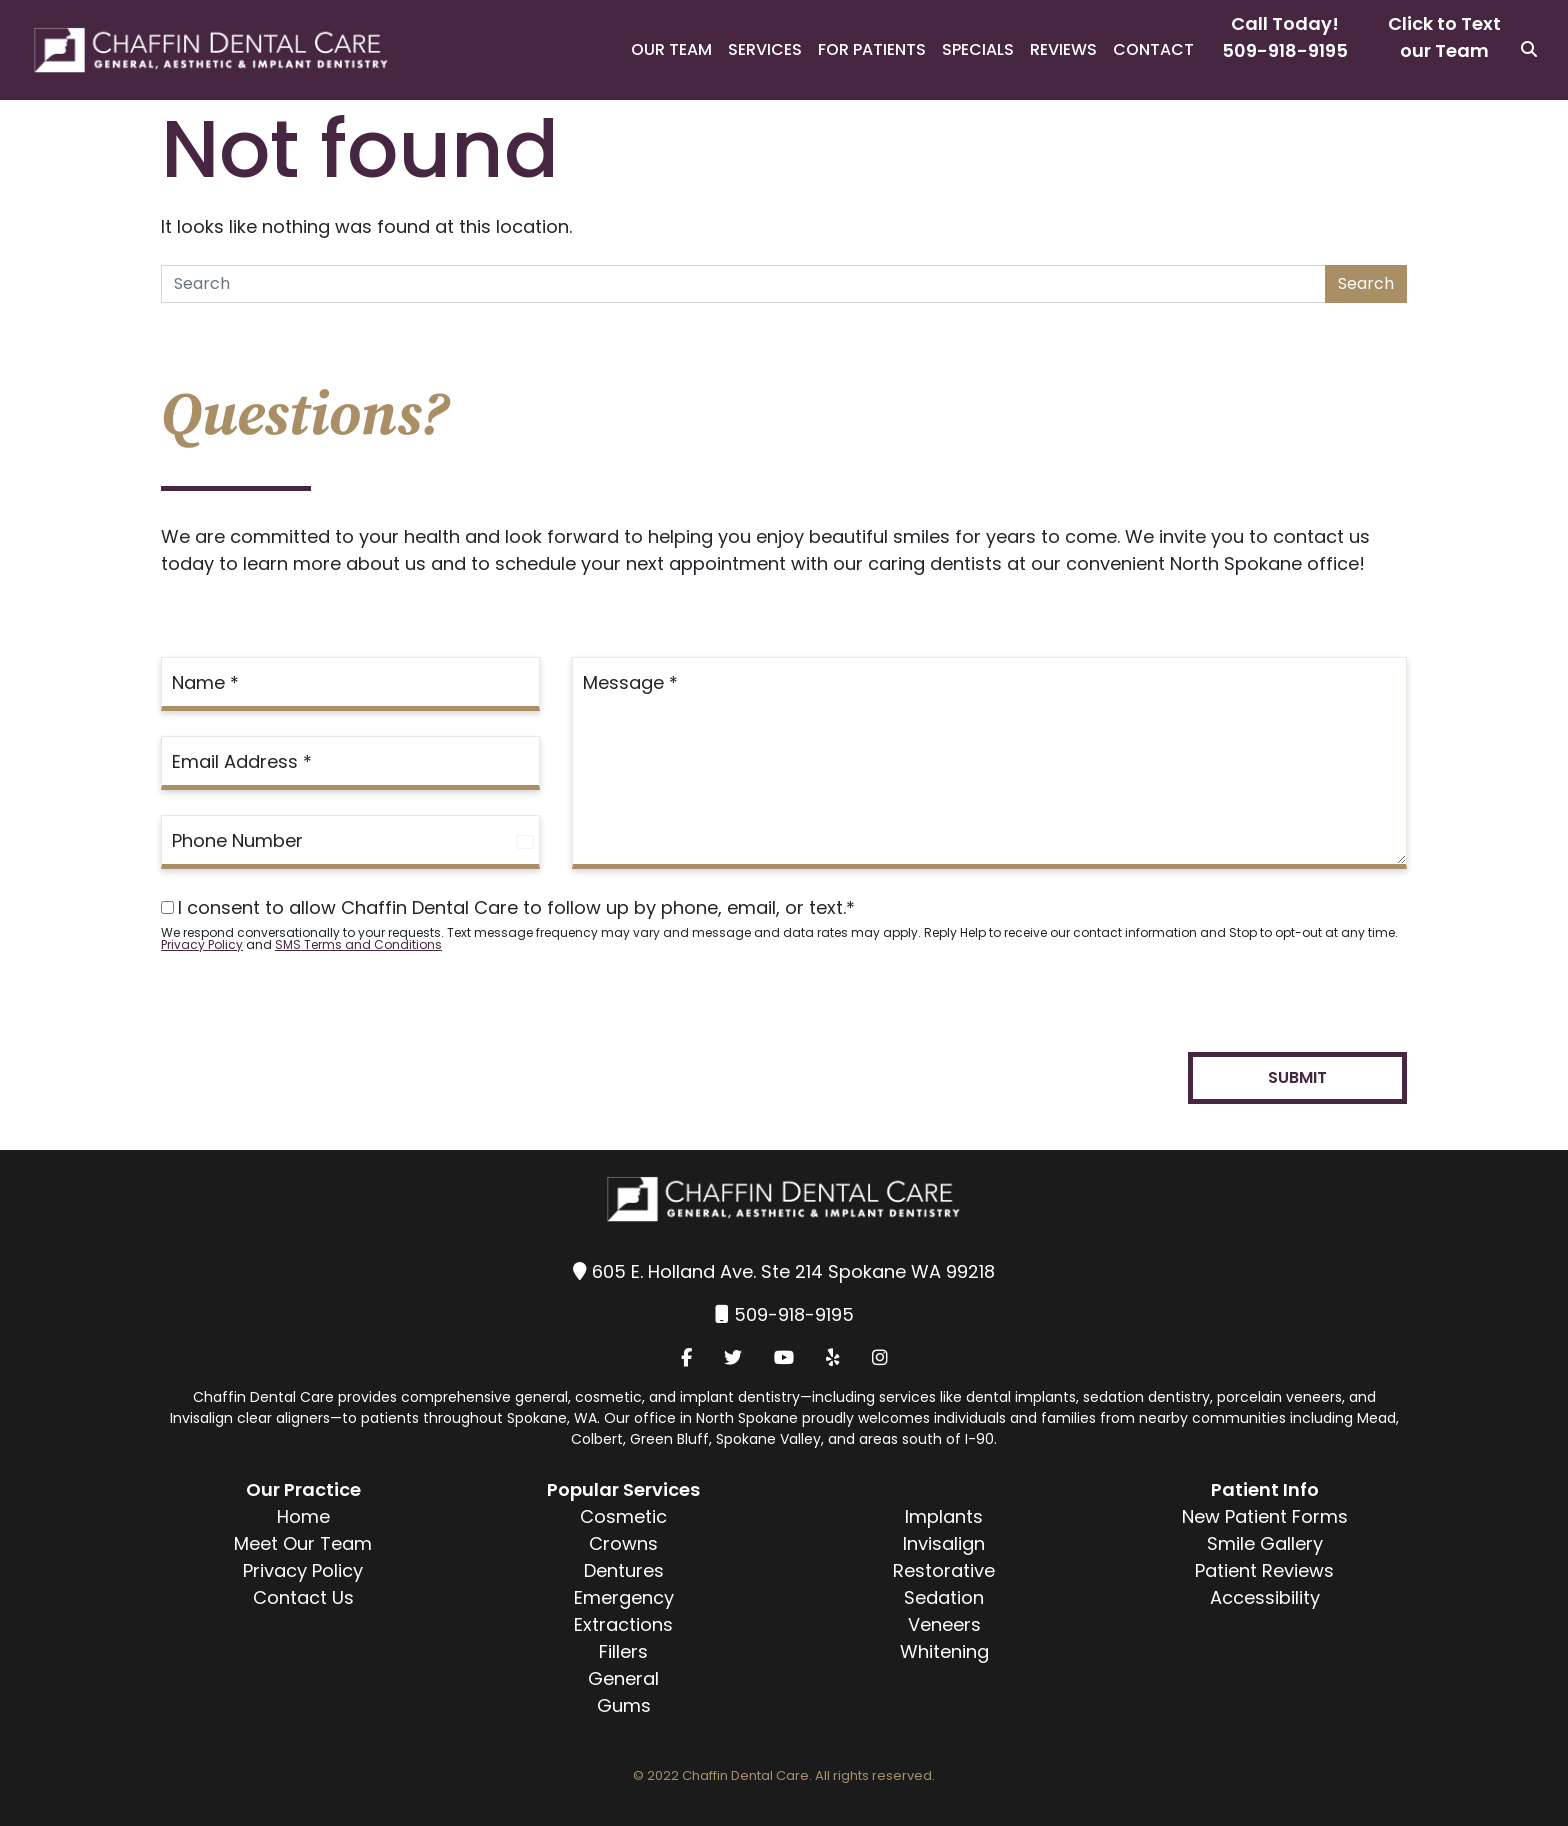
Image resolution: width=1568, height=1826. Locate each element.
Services (765, 49)
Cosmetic (623, 1516)
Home (303, 1516)
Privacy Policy (202, 944)
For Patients (872, 49)
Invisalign (944, 1543)
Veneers (944, 1624)
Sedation (944, 1597)
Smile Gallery (1265, 1543)
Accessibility (1265, 1597)
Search (1366, 283)
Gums (624, 1705)
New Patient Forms (1265, 1516)
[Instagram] (880, 1357)
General (623, 1678)
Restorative (944, 1570)
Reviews (1063, 49)
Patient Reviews (1264, 1570)
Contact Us (303, 1597)
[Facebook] (686, 1357)
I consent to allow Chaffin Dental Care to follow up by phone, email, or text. (508, 908)
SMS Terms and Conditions (358, 944)
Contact (1153, 49)
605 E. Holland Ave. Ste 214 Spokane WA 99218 (793, 1271)
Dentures (624, 1570)
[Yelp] (833, 1357)
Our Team (671, 49)
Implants (944, 1516)
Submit (1297, 1077)
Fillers (623, 1651)
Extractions (623, 1624)
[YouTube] (784, 1357)
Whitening (944, 1651)
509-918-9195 (1285, 50)
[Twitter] (733, 1357)
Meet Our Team (303, 1543)
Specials (978, 49)
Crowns (623, 1543)
